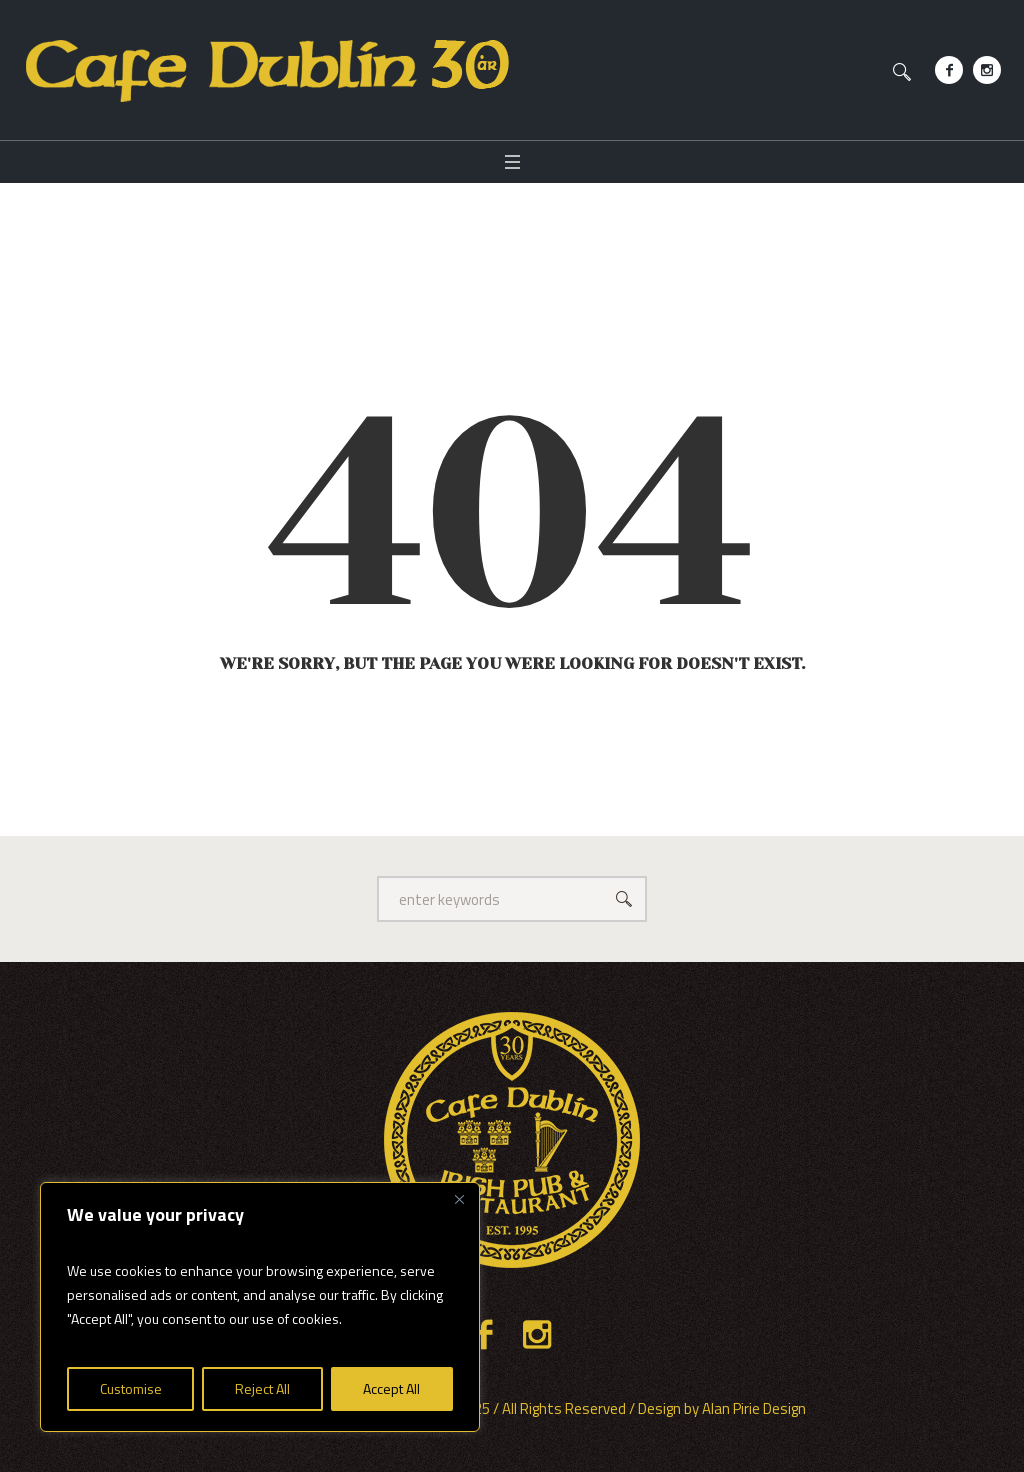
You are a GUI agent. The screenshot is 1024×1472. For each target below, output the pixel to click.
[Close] (459, 1199)
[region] (260, 1307)
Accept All (391, 1388)
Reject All (262, 1388)
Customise (131, 1388)
